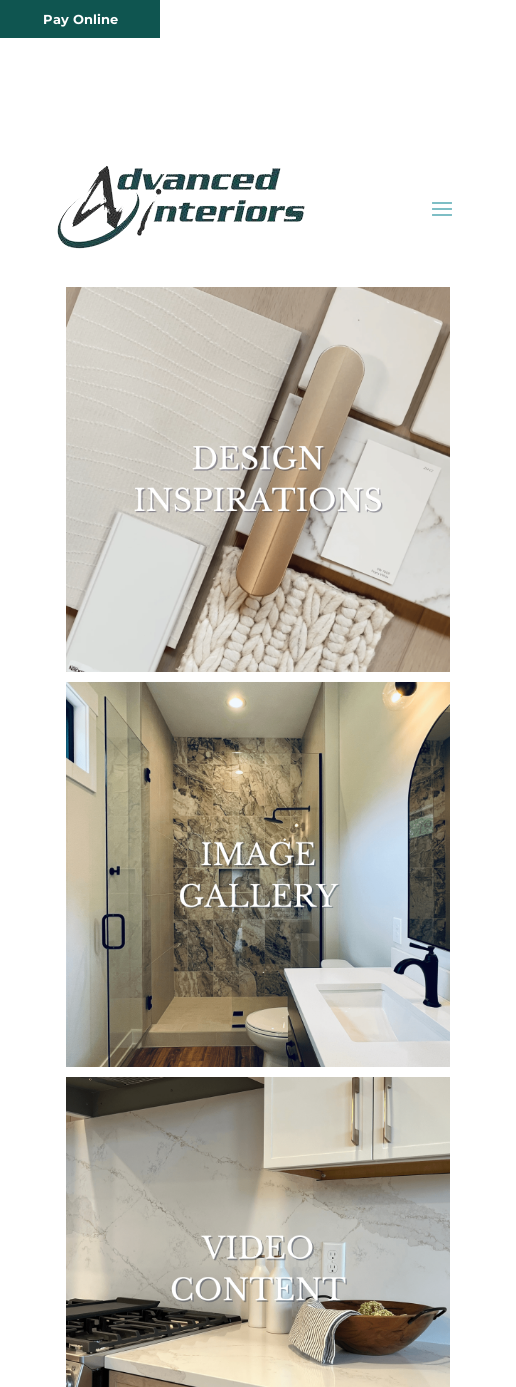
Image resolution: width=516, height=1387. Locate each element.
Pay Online (80, 19)
